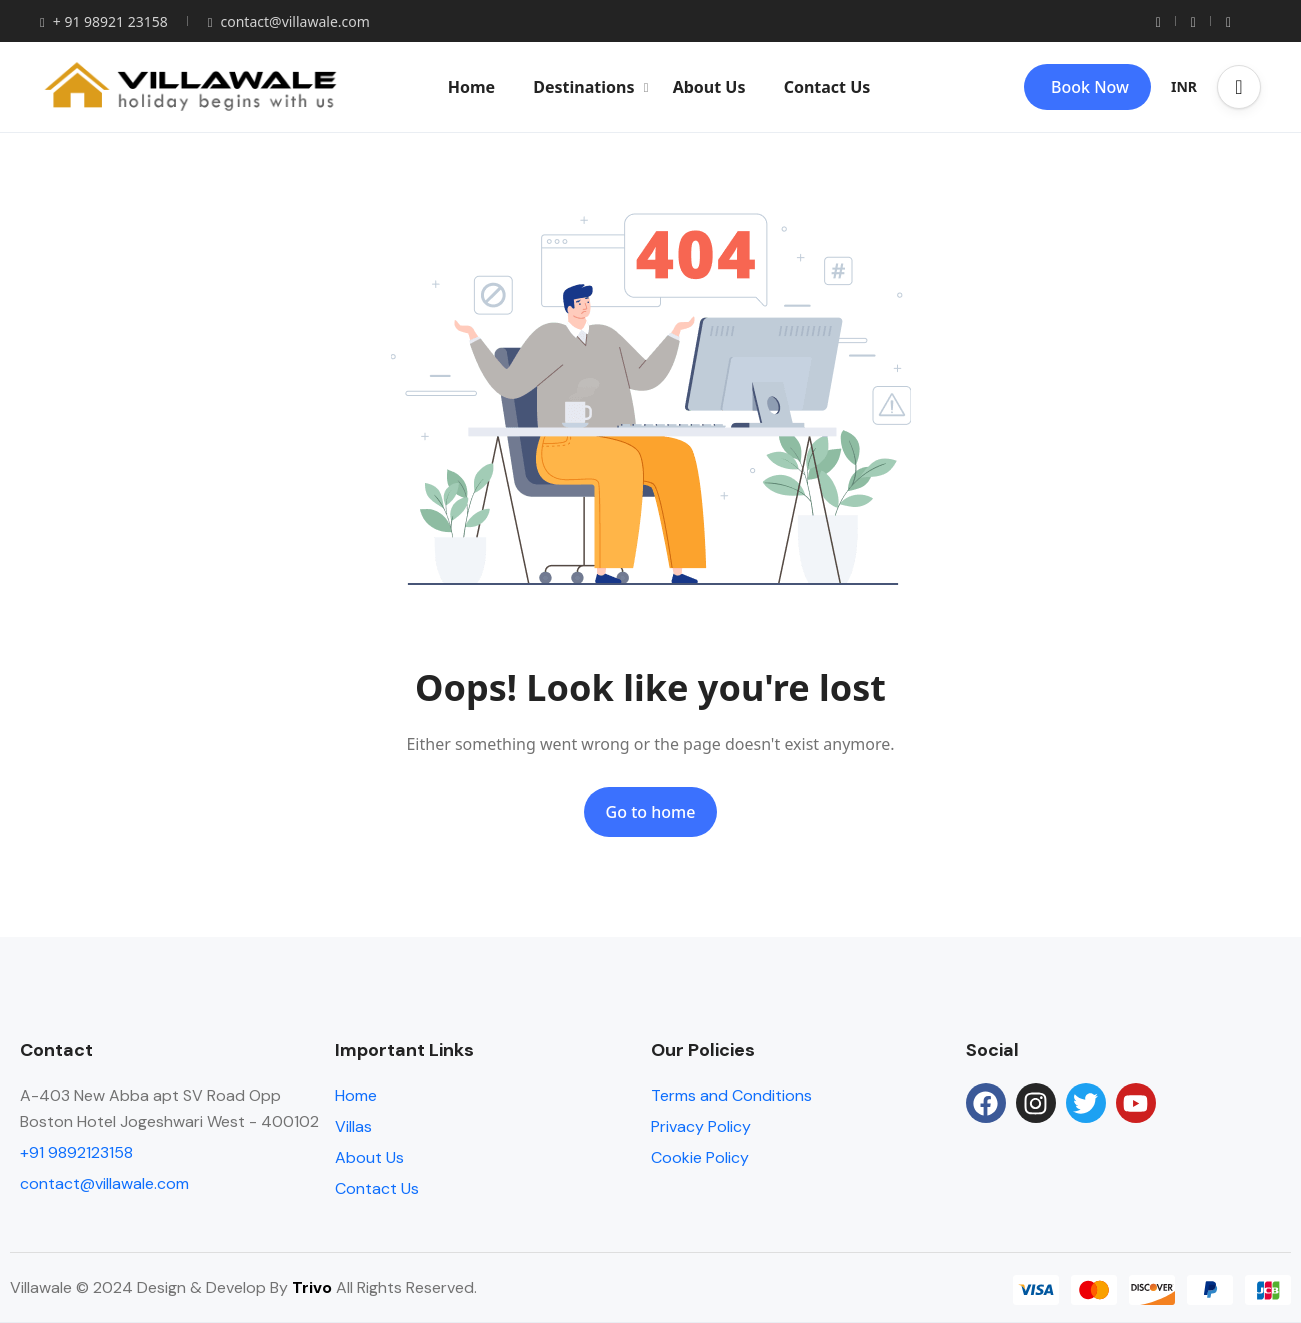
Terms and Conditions (731, 1095)
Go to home (651, 812)
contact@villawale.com (289, 21)
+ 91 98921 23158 (104, 21)
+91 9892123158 (76, 1152)
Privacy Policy (701, 1126)
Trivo (312, 1287)
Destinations (590, 87)
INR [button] (1184, 86)
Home (471, 87)
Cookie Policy (700, 1157)
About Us (709, 87)
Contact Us (827, 87)
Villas (353, 1126)
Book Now (1090, 87)
